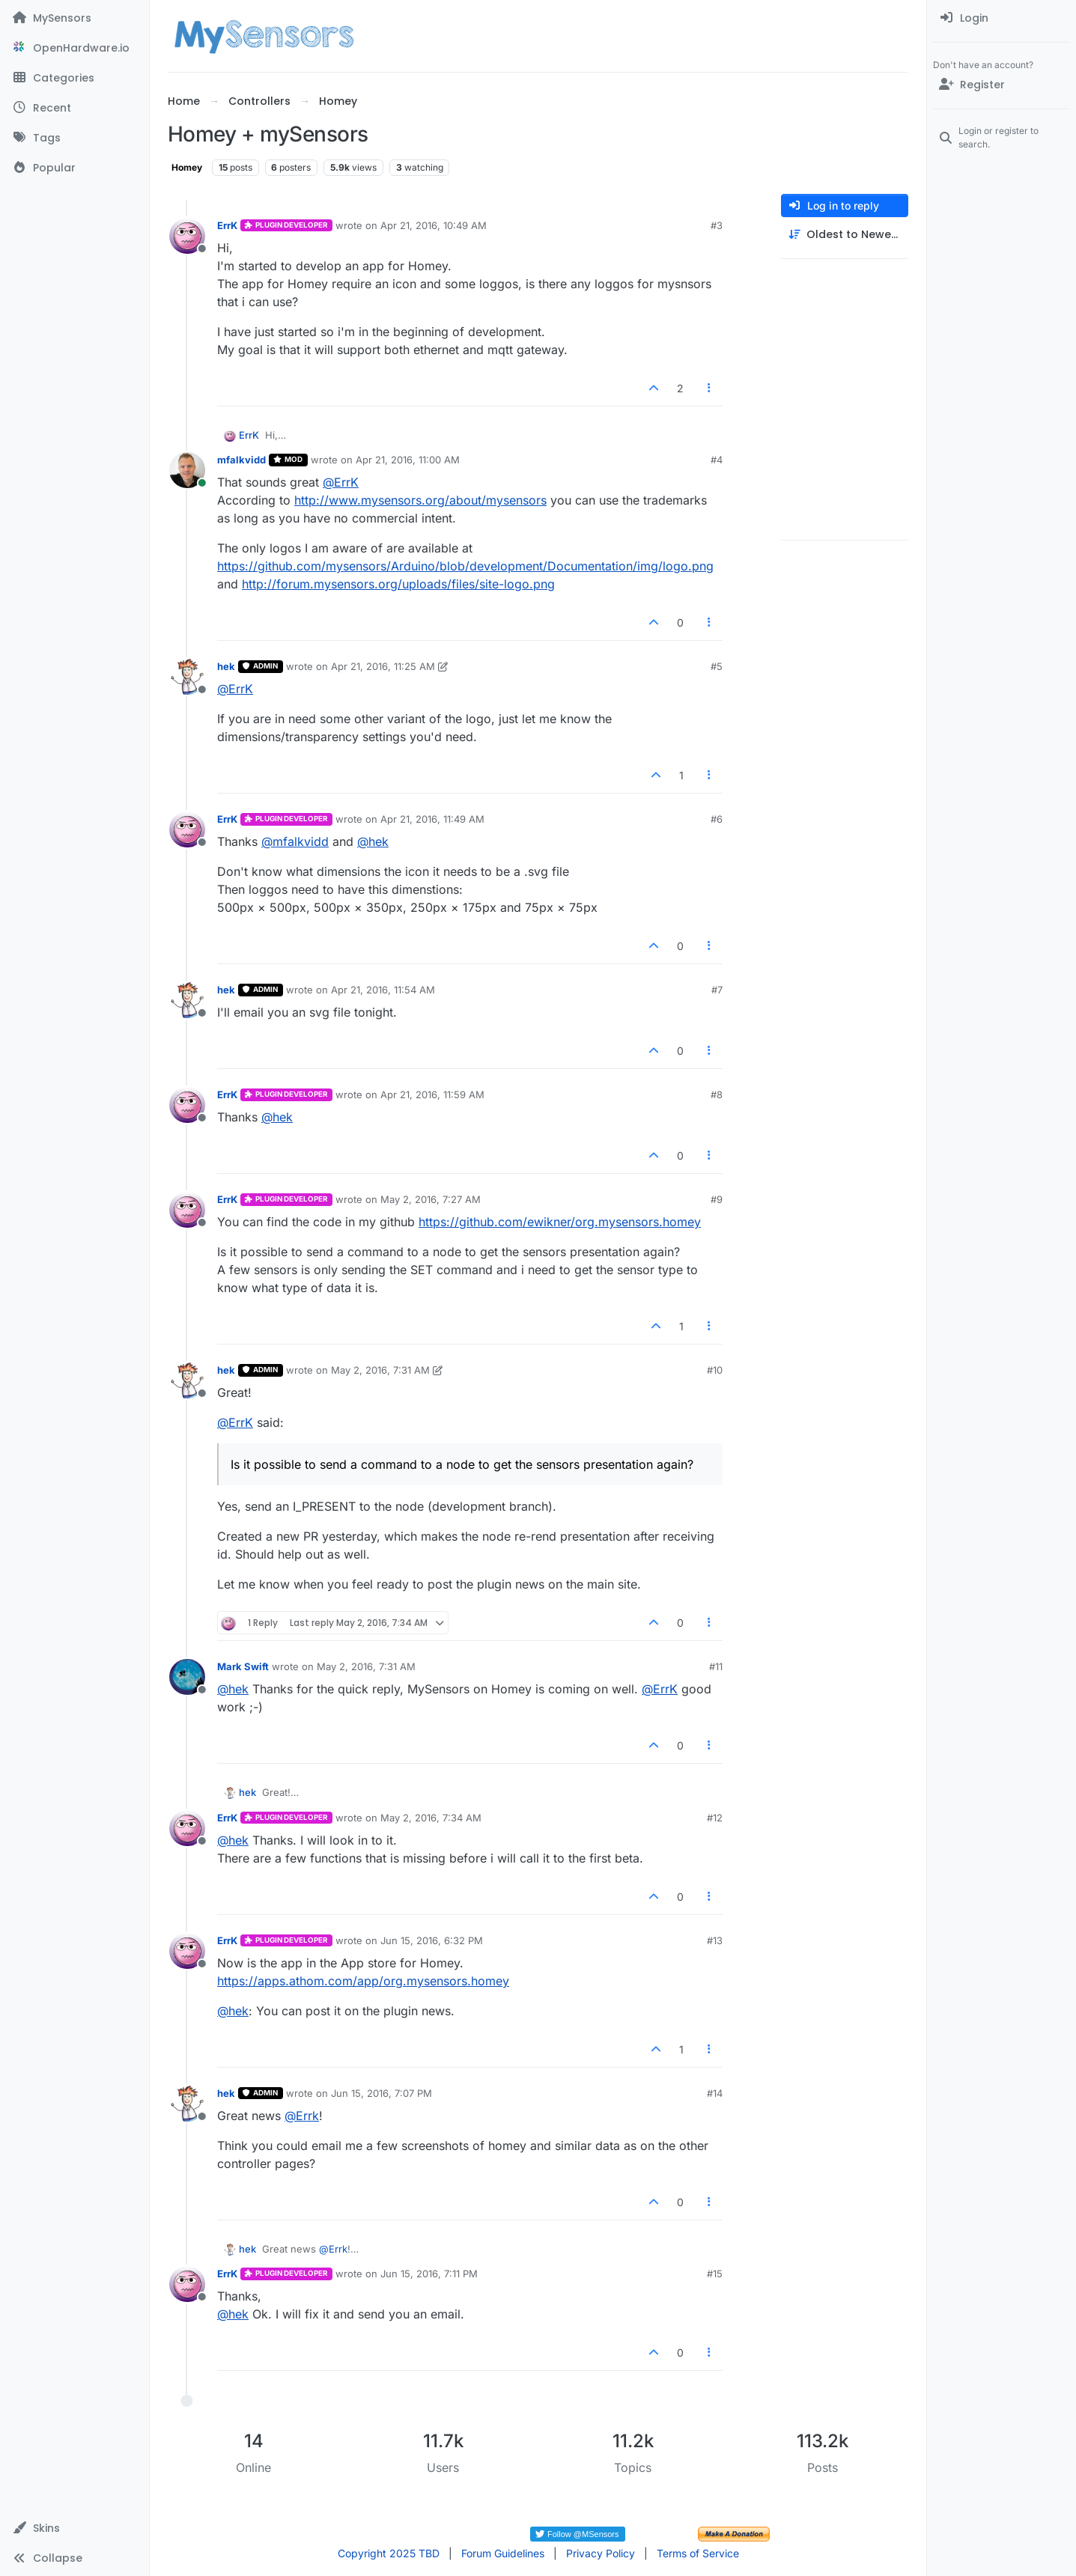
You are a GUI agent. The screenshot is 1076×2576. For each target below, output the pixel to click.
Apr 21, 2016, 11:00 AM (408, 460)
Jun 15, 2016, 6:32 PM (431, 1940)
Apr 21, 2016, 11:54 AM (383, 990)
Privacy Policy (600, 2553)
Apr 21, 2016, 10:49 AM (433, 225)
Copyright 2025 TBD (389, 2553)
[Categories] (74, 78)
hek (226, 666)
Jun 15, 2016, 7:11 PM (429, 2274)
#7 (717, 990)
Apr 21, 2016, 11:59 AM (432, 1094)
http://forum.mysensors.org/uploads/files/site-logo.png (398, 583)
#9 (717, 1199)
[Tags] (74, 138)
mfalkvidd (241, 460)
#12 (715, 1818)
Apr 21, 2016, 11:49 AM (432, 819)
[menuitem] (1001, 18)
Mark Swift (243, 1666)
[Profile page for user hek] (187, 677)
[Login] (1001, 18)
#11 (716, 1666)
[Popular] (74, 168)
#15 (715, 2274)
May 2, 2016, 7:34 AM (430, 1818)
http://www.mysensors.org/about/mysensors (420, 500)
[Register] (1001, 85)
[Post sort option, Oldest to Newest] (844, 234)
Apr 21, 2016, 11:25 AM (383, 666)
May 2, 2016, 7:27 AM (430, 1199)
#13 (715, 1940)
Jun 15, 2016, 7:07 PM (381, 2093)
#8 (717, 1094)
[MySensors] (74, 18)
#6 (717, 819)
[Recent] (74, 108)
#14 (715, 2093)
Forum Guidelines (502, 2553)
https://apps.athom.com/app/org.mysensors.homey (363, 1980)
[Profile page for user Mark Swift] (187, 1677)
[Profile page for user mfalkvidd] (187, 470)
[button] (74, 2528)
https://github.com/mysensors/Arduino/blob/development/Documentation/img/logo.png (465, 565)
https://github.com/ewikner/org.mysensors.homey (560, 1221)
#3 (717, 225)
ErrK (227, 225)
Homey (186, 167)
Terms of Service (698, 2553)
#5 (717, 666)
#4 (717, 460)
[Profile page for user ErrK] (187, 236)
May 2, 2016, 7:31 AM (380, 1370)
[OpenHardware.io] (74, 48)
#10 (715, 1370)
